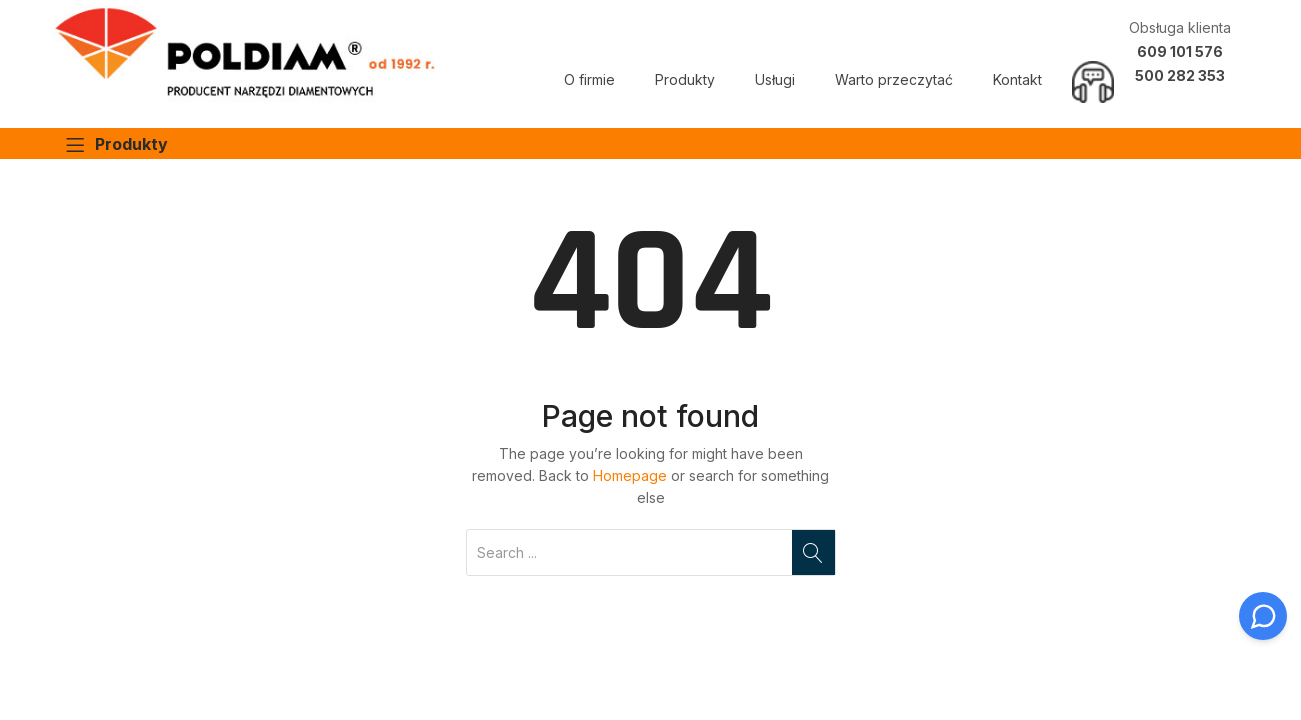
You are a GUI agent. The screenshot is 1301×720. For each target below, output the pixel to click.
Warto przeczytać (894, 79)
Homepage (630, 475)
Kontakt (1017, 79)
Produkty (685, 79)
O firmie (589, 79)
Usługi (775, 79)
